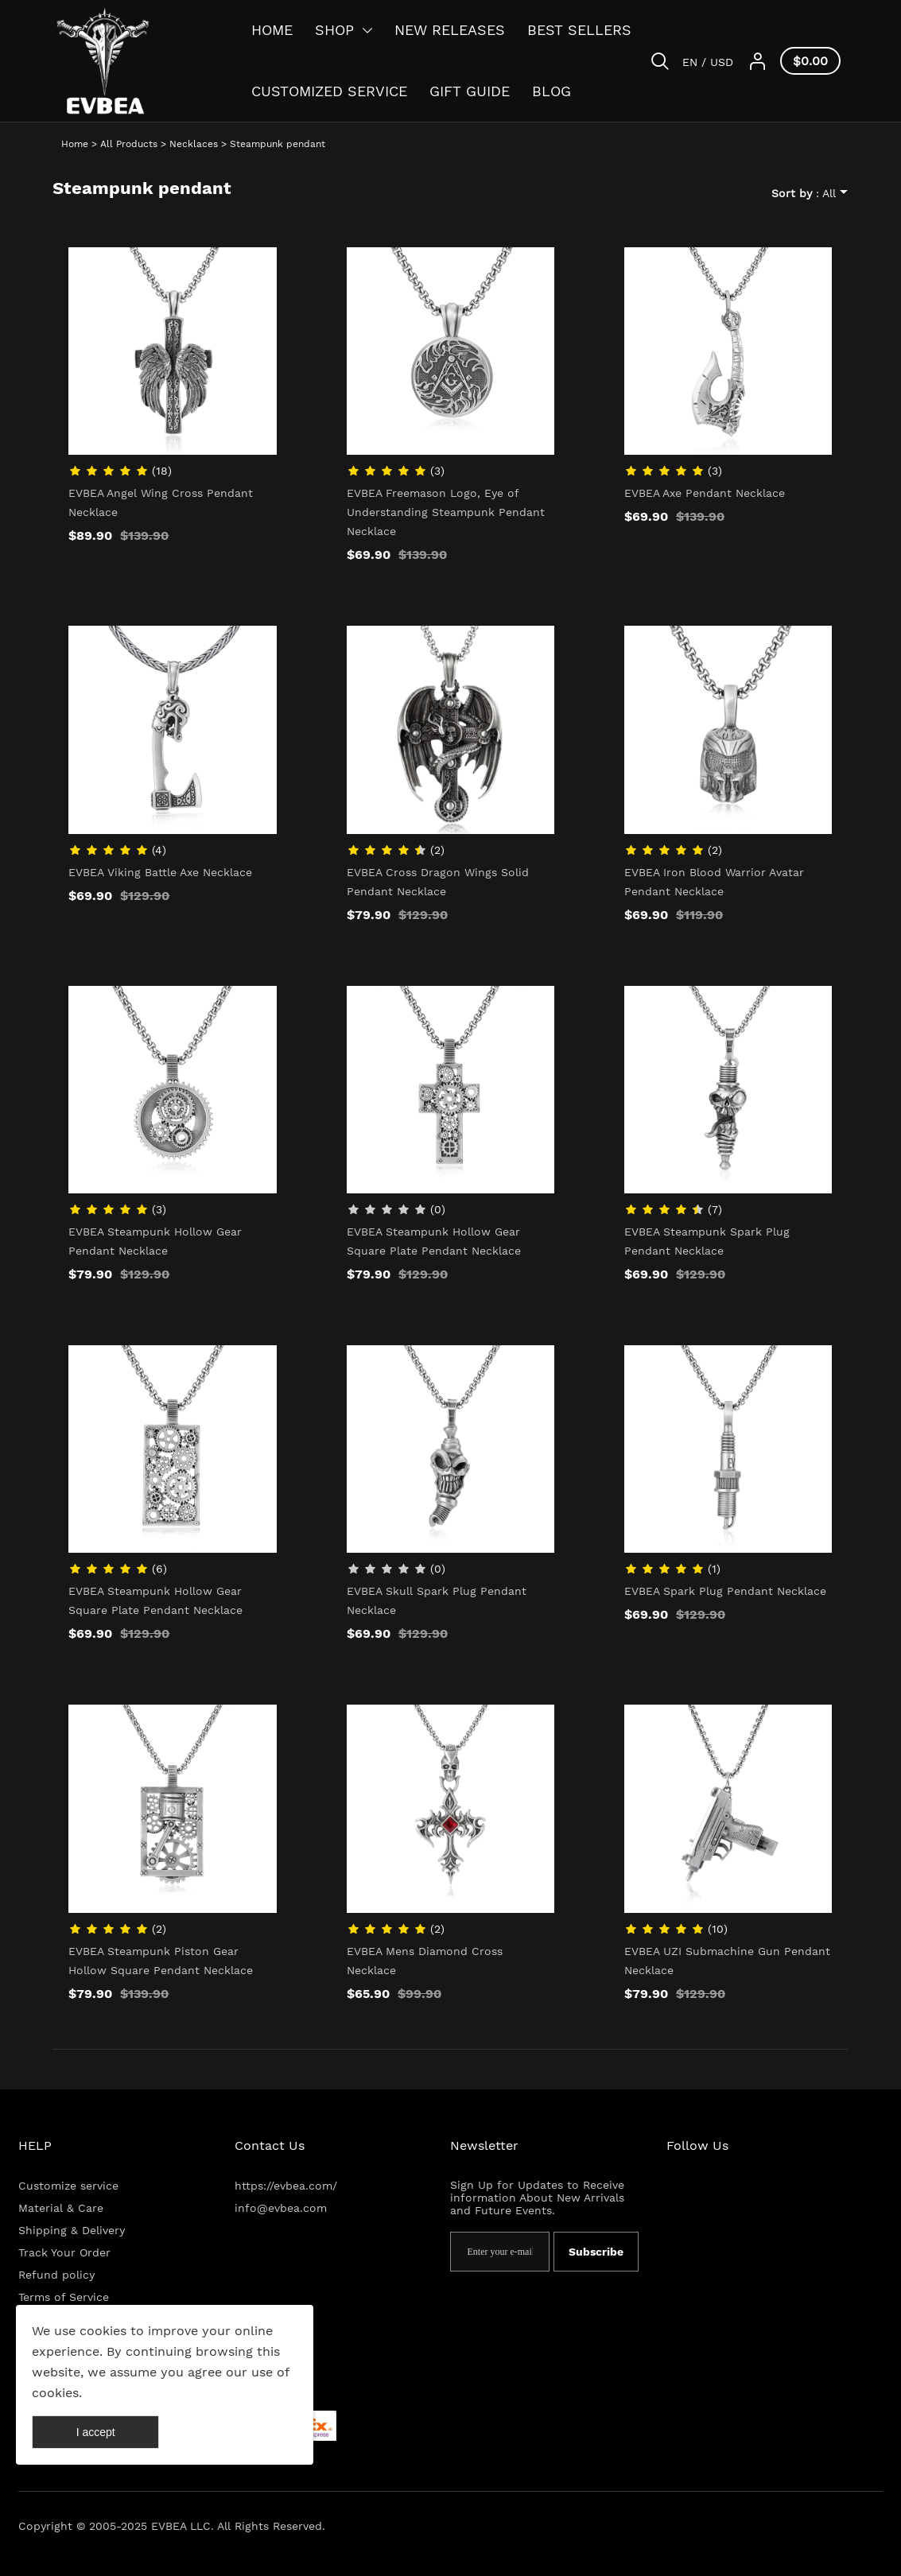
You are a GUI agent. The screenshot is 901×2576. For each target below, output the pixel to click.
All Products (128, 143)
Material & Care (60, 2208)
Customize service (68, 2185)
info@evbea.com (281, 2208)
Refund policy (56, 2274)
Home (74, 143)
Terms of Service (63, 2297)
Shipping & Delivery (71, 2230)
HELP (35, 2145)
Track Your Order (64, 2252)
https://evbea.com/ (286, 2185)
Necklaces (193, 143)
